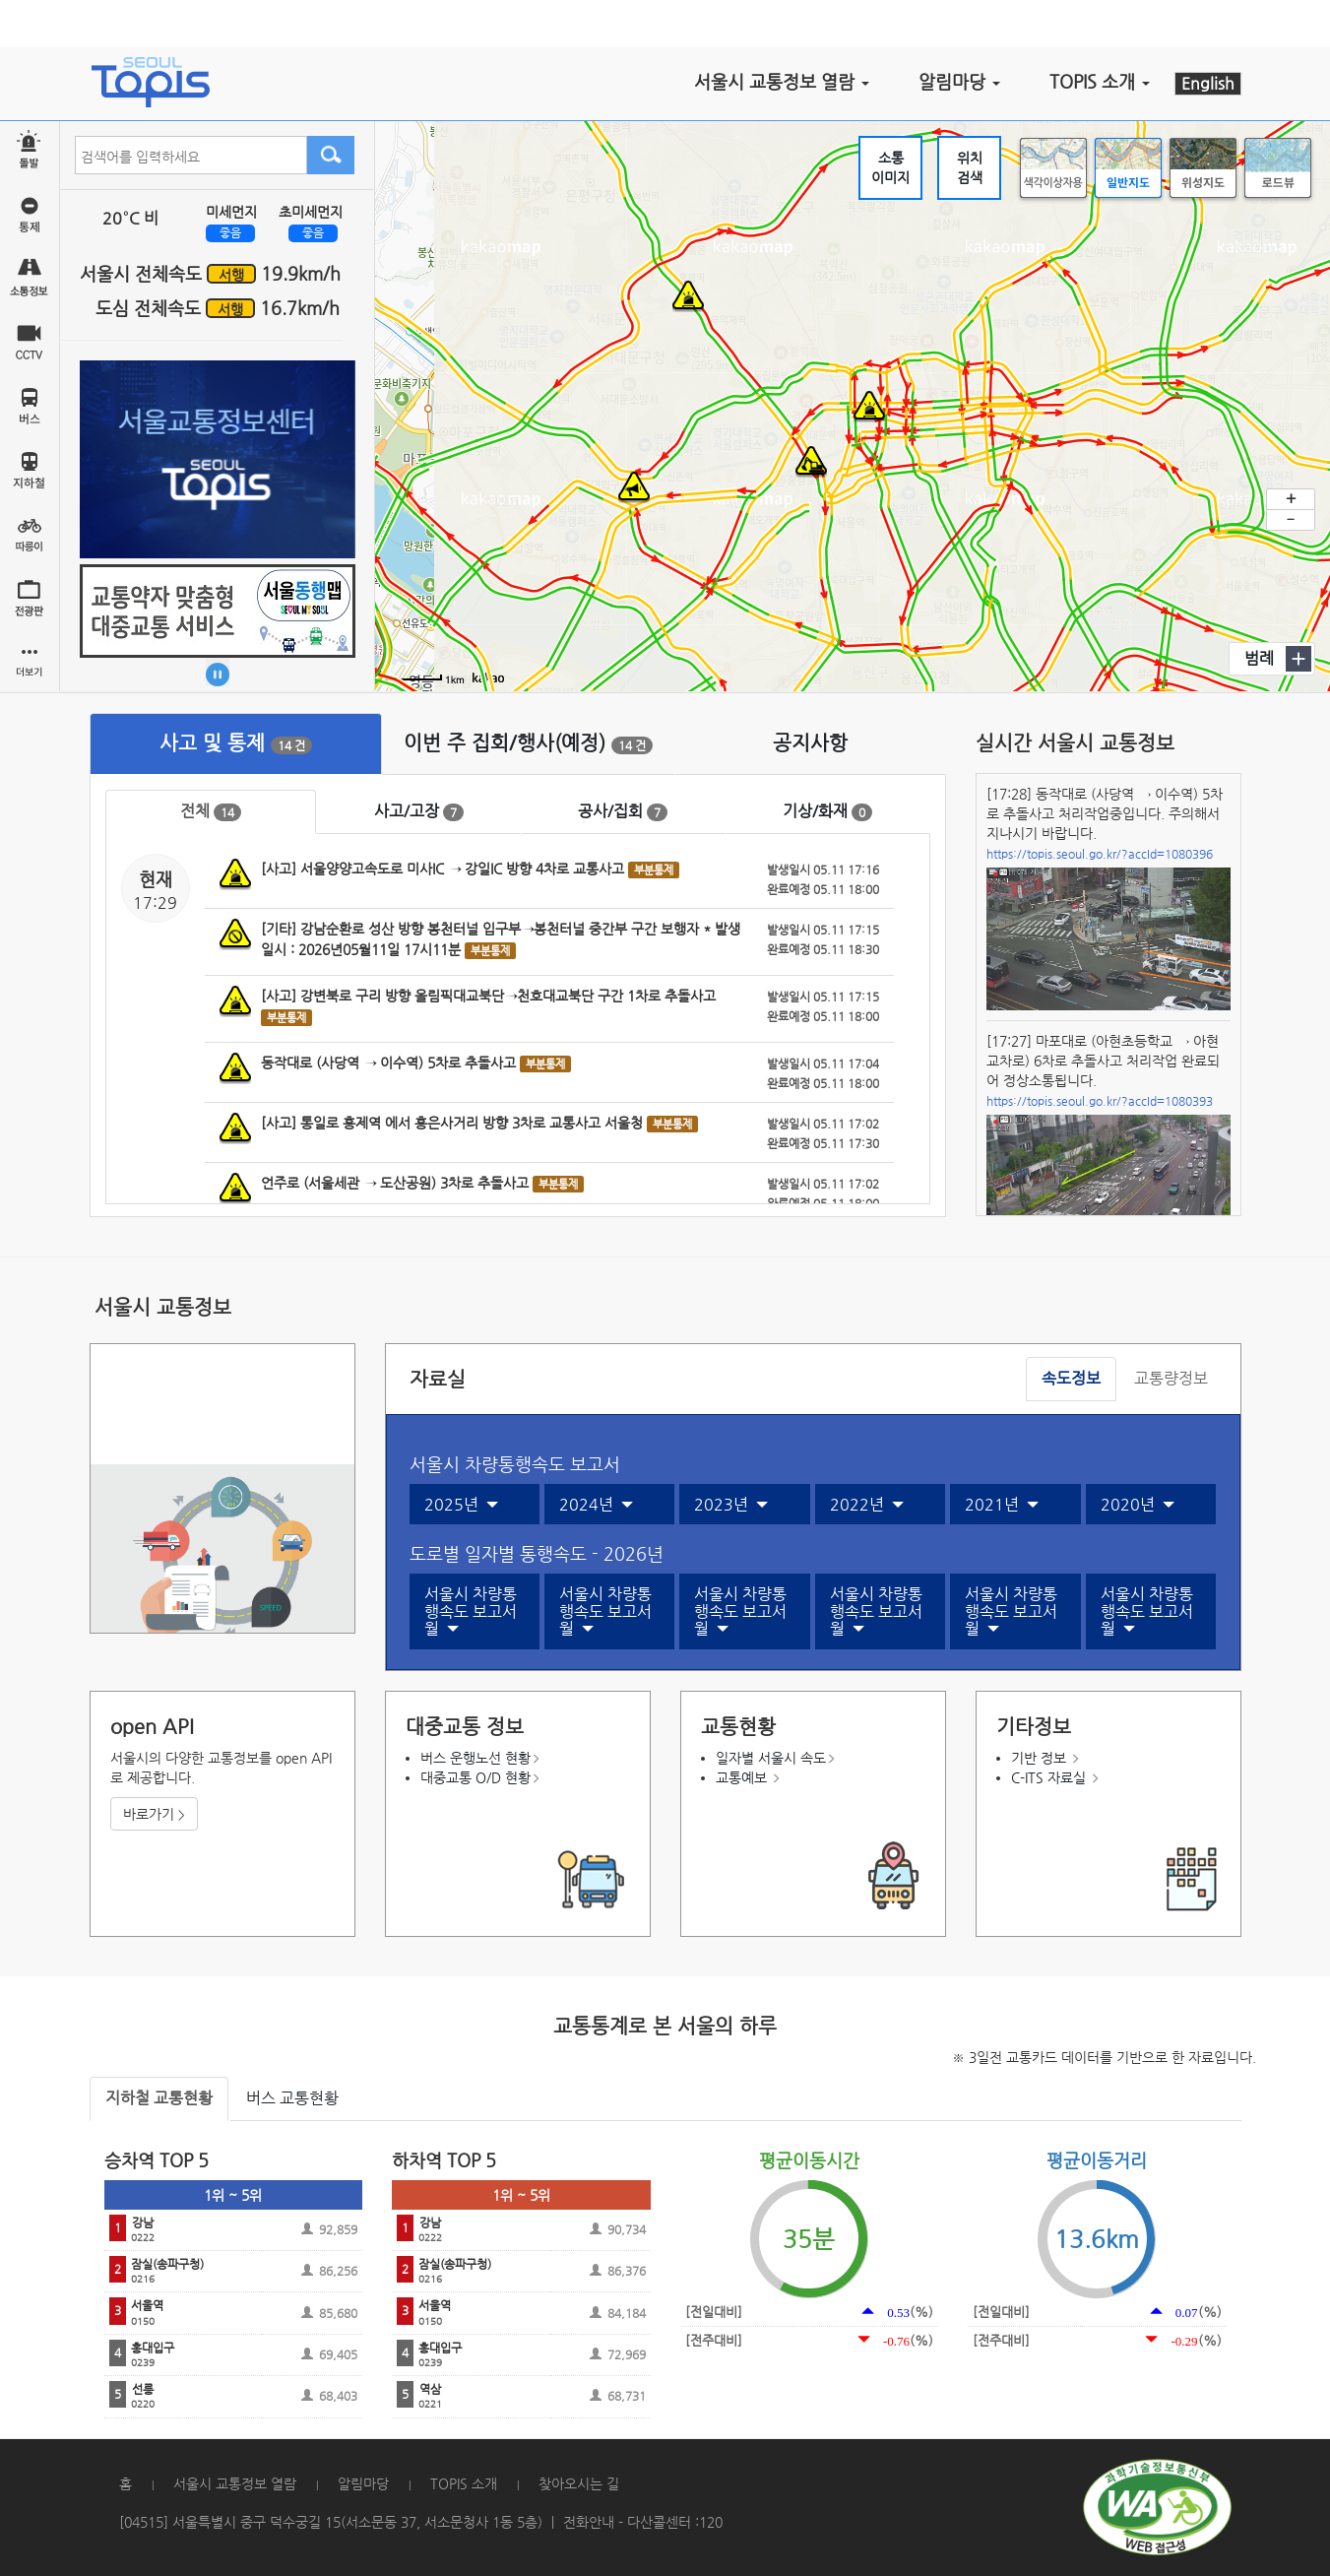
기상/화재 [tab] (827, 811)
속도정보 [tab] (1071, 1378)
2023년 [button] (731, 1504)
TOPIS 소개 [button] (1099, 81)
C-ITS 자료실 (1048, 1777)
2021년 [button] (1002, 1504)
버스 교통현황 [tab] (292, 2098)
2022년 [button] (867, 1504)
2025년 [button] (461, 1504)
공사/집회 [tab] (622, 811)
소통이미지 (890, 167)
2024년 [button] (596, 1504)
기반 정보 (1038, 1758)
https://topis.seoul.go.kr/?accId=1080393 (1099, 1101)
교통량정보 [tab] (1171, 1378)
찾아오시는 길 (578, 2483)
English (1208, 83)
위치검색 (969, 167)
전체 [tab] (210, 811)
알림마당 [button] (959, 81)
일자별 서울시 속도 (771, 1758)
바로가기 (154, 1814)
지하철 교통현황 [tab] (159, 2098)
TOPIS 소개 (463, 2483)
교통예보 (741, 1777)
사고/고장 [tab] (419, 811)
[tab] (236, 744)
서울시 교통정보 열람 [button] (781, 81)
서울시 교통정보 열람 (234, 2483)
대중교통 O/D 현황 (475, 1777)
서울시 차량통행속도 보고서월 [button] (470, 1611)
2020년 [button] (1137, 1504)
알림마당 (363, 2483)
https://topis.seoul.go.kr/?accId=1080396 (1099, 854)
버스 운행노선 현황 (475, 1758)
